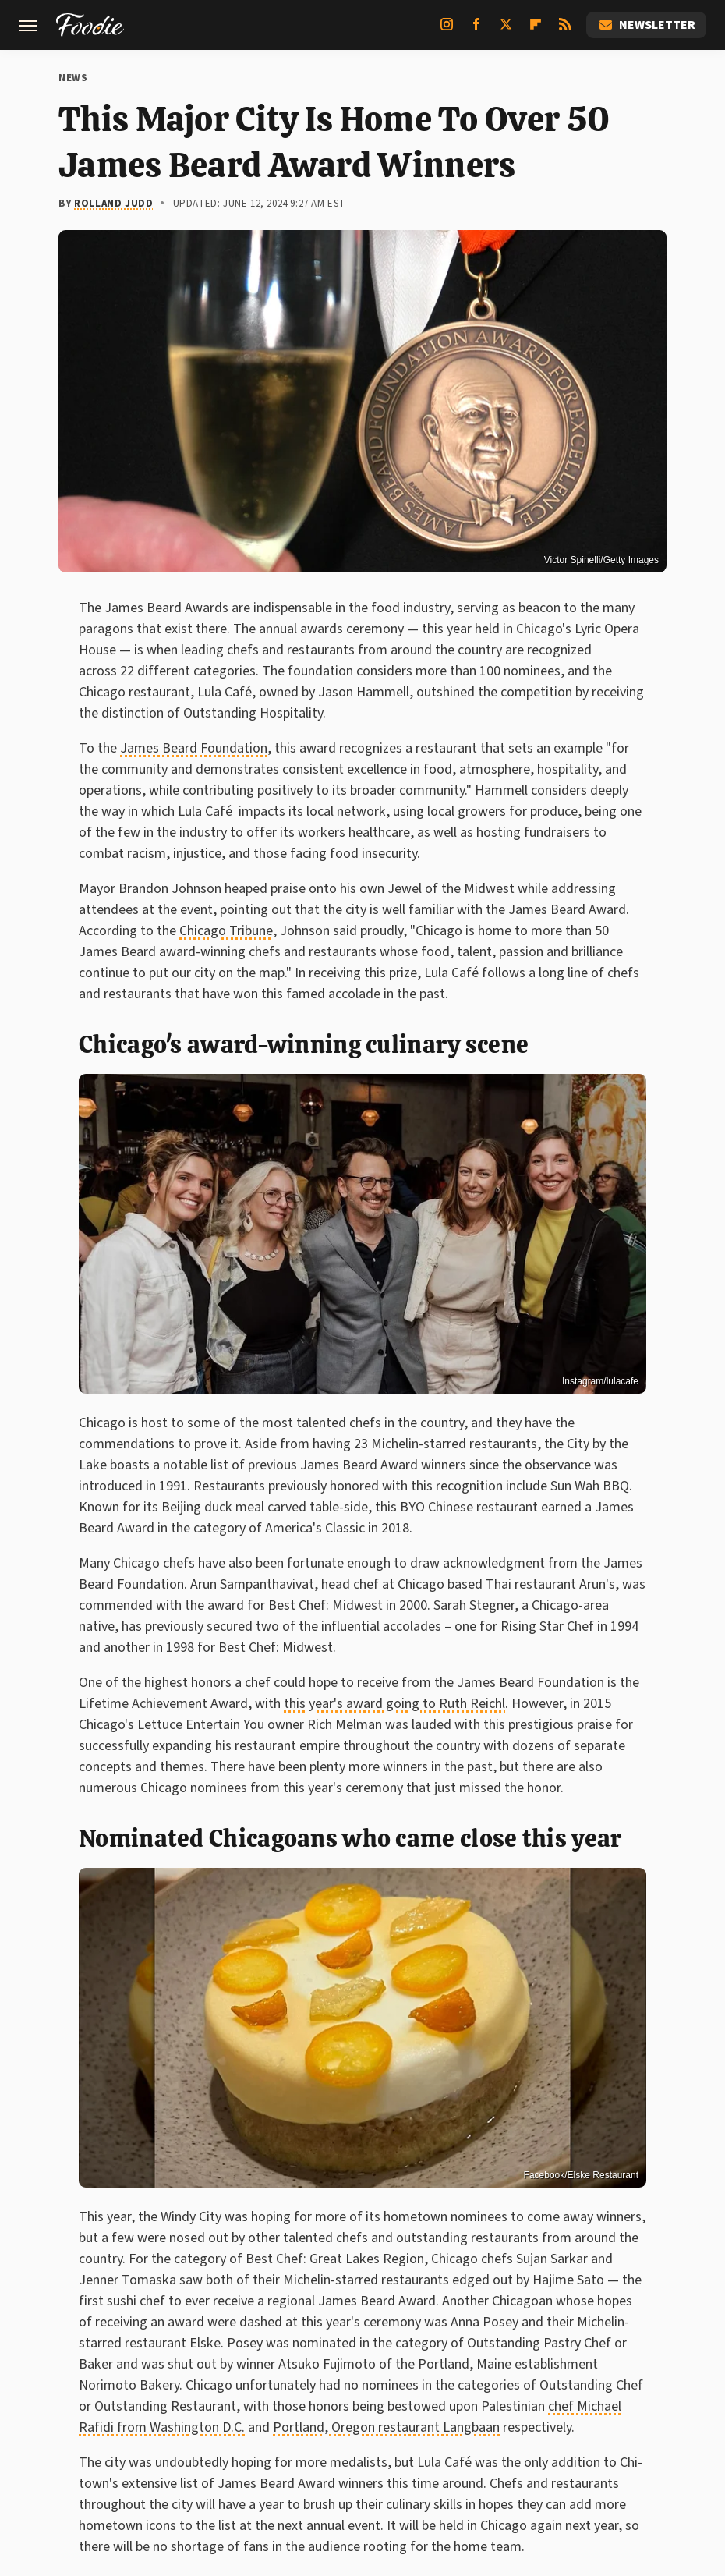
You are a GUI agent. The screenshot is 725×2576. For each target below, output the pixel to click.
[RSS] (565, 30)
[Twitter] (506, 30)
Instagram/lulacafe (600, 1381)
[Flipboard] (535, 30)
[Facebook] (476, 30)
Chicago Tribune (226, 931)
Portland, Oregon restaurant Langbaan (386, 2427)
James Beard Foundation (193, 748)
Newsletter (646, 25)
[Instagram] (446, 30)
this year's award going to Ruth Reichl (394, 1703)
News (72, 78)
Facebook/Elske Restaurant (581, 2175)
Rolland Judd (113, 204)
